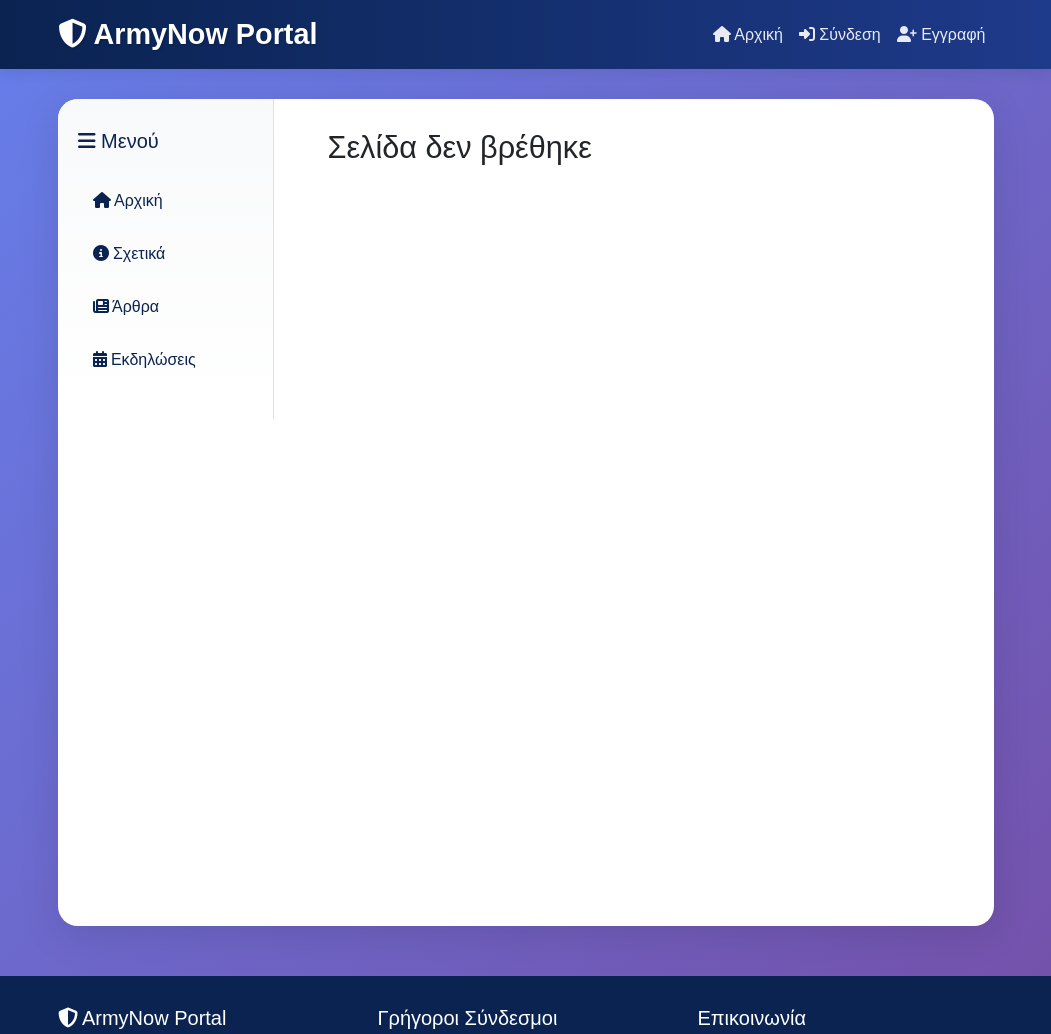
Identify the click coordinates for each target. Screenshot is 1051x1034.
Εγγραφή (941, 34)
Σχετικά (129, 253)
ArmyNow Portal (188, 34)
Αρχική (748, 34)
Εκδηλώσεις (144, 359)
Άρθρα (126, 306)
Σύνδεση (840, 34)
